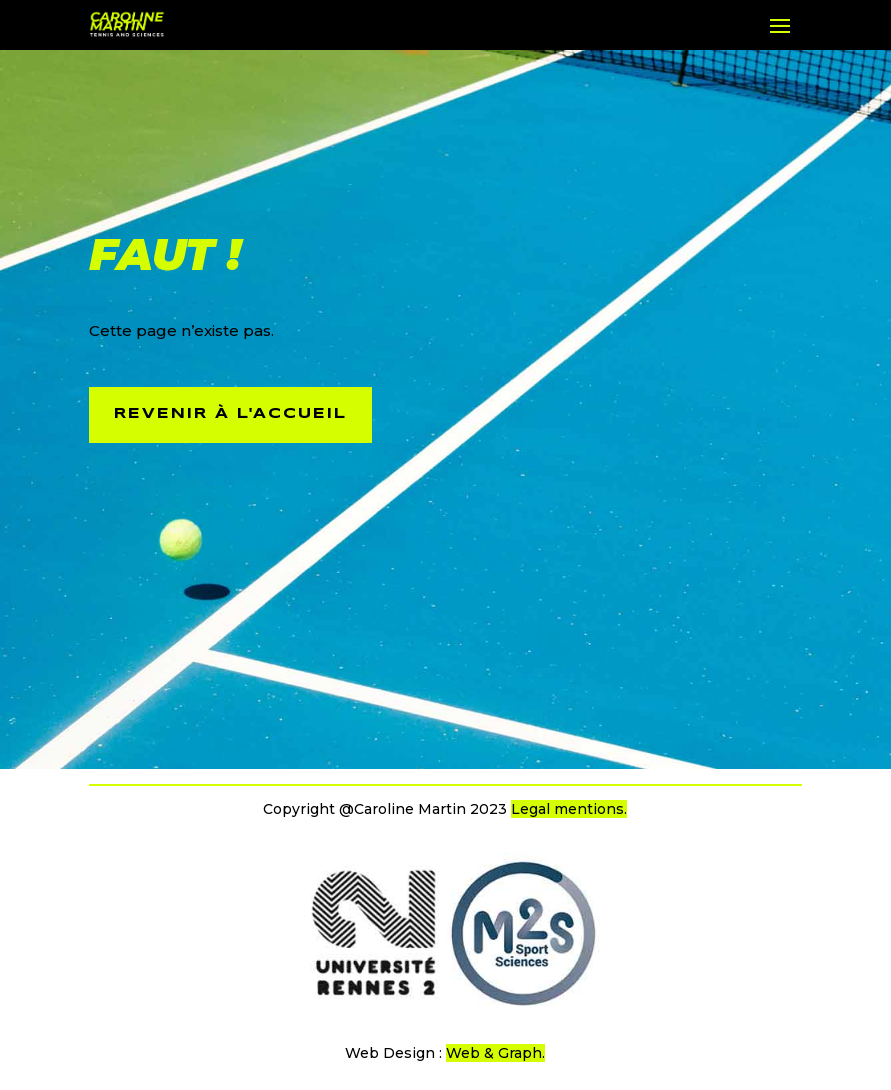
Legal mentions (567, 809)
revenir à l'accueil (230, 414)
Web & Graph (494, 1053)
